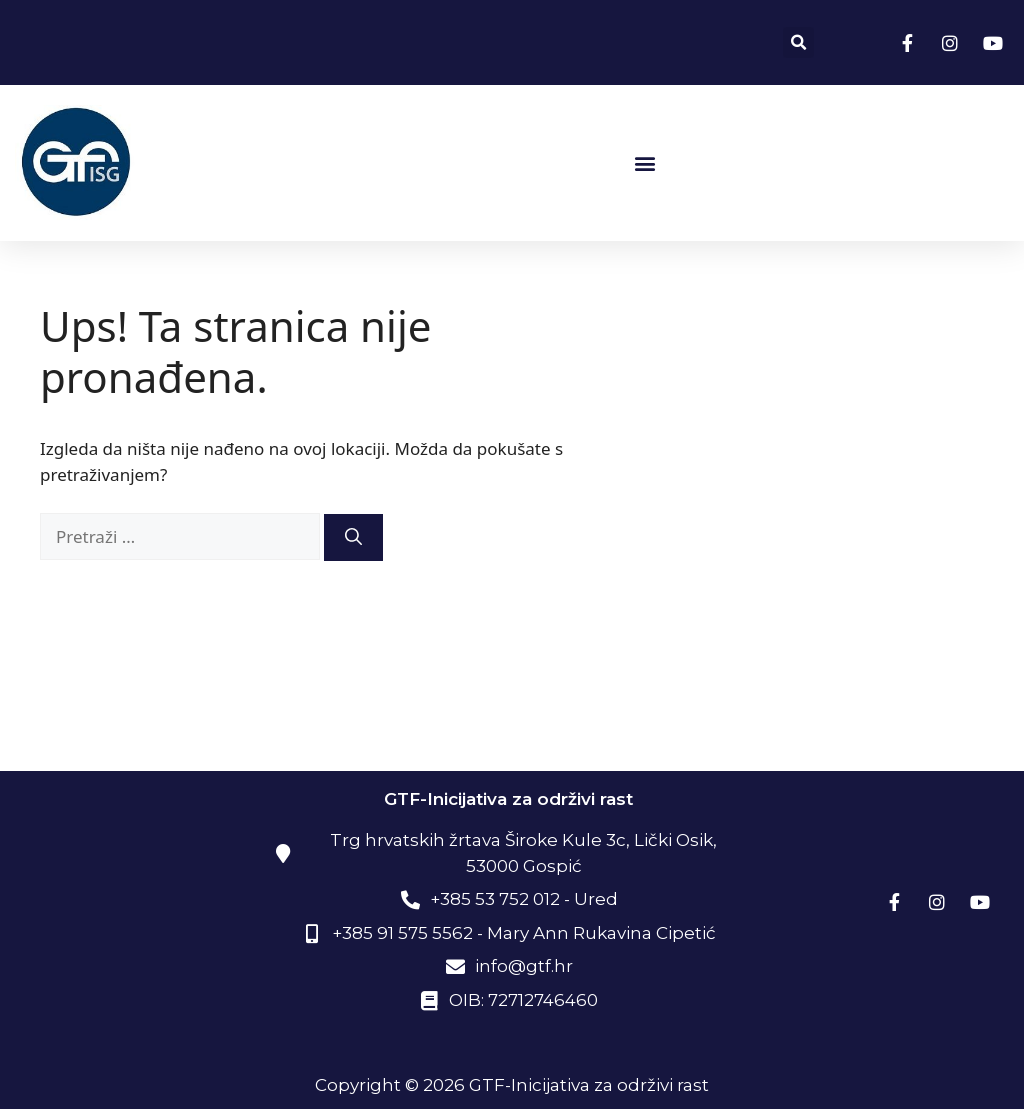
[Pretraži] (353, 538)
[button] (798, 42)
